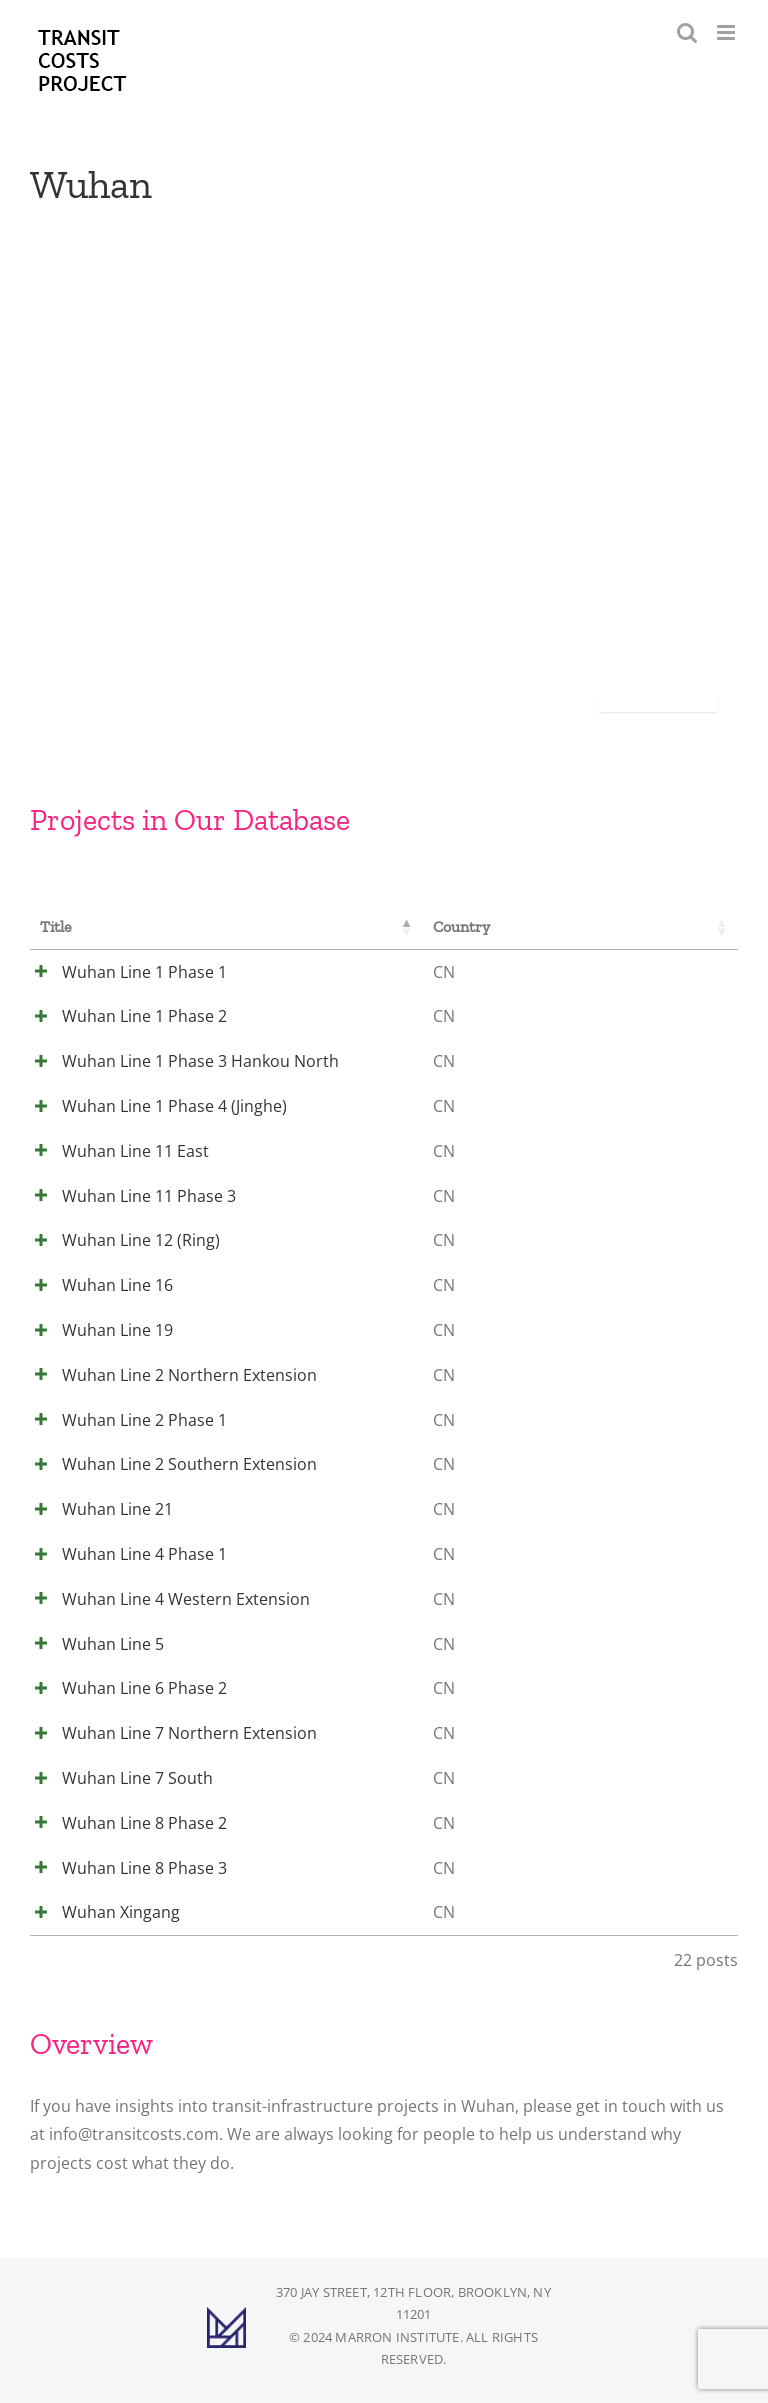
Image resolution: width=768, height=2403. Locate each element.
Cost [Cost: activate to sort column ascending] (668, 926)
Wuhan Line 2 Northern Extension (167, 1375)
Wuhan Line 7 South (115, 1778)
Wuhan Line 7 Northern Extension (167, 1733)
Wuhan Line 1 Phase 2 (122, 1016)
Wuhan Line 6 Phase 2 (122, 1688)
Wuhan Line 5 (91, 1644)
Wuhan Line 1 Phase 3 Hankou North (178, 1061)
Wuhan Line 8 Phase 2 (122, 1823)
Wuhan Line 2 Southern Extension (167, 1464)
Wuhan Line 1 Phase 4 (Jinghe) (152, 1106)
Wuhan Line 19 (95, 1330)
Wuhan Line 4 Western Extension (164, 1599)
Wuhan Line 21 (95, 1509)
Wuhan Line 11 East (113, 1151)
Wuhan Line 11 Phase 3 (127, 1196)
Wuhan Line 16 (95, 1285)
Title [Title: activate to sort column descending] (56, 926)
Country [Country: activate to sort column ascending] (453, 926)
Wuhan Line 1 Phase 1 (122, 972)
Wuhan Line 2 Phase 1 (122, 1420)
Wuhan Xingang (99, 1912)
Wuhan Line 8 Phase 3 (122, 1868)
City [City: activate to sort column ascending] (566, 926)
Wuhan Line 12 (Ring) (119, 1240)
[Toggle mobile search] (687, 32)
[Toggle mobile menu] (727, 32)
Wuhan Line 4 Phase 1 (122, 1554)
